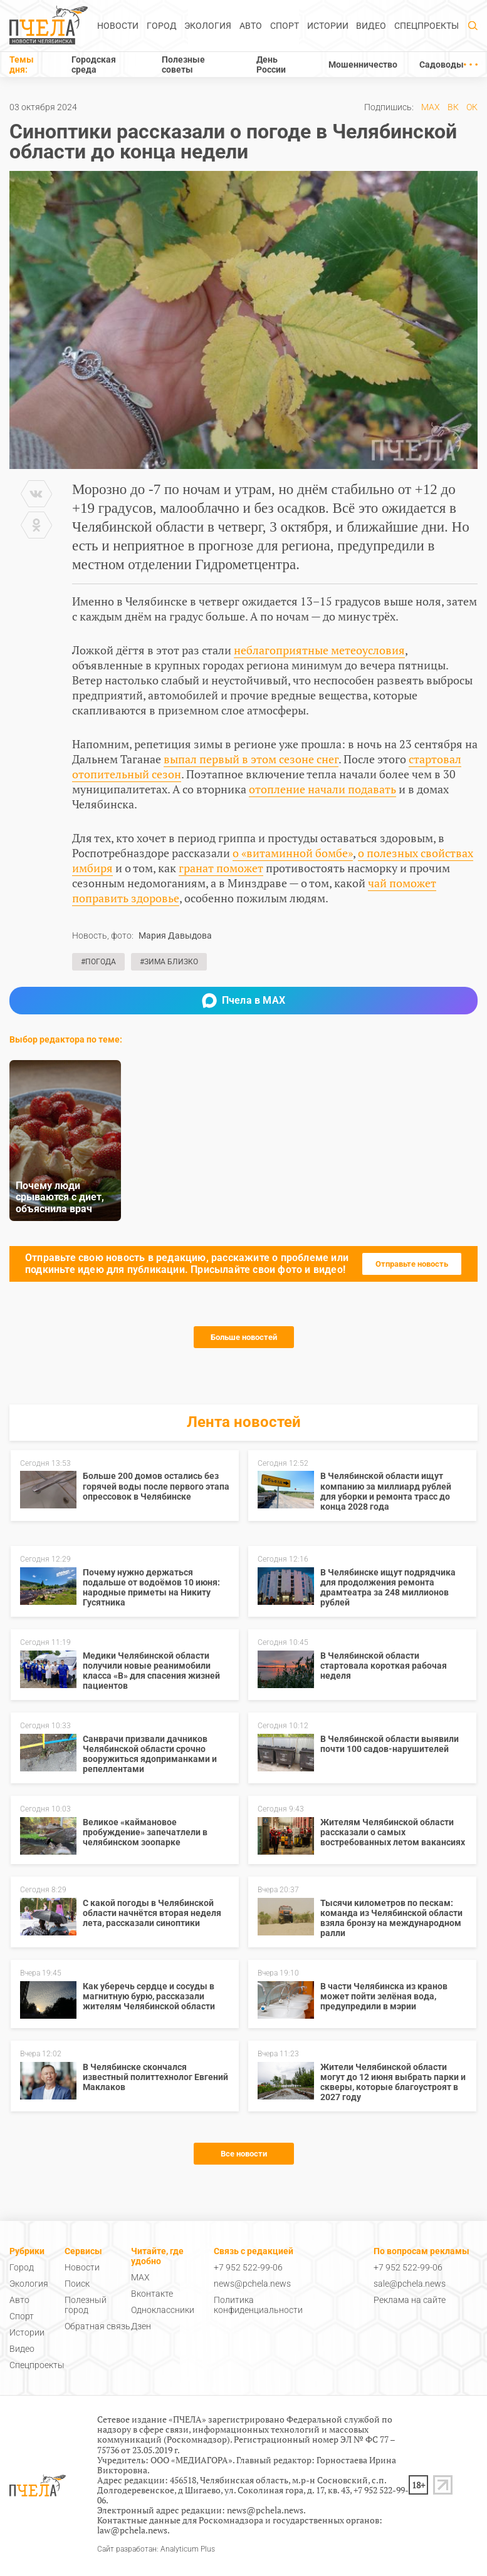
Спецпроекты (426, 26)
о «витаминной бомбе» (293, 852)
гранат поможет (221, 867)
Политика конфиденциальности (258, 2305)
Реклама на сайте (410, 2300)
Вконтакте (152, 2294)
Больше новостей (244, 1337)
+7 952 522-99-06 (248, 2267)
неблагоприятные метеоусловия (319, 649)
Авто (250, 26)
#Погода (98, 961)
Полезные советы (183, 64)
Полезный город (86, 2305)
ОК (472, 107)
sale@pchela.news (410, 2284)
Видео (371, 26)
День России (271, 64)
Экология (207, 26)
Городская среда (93, 64)
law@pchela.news (132, 2530)
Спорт (284, 26)
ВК (453, 107)
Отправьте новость (411, 1264)
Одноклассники (162, 2310)
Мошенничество (362, 64)
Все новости (244, 2153)
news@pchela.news (252, 2284)
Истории (327, 26)
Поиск (77, 2284)
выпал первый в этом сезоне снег (251, 758)
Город (162, 26)
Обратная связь (97, 2326)
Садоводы (441, 64)
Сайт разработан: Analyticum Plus (156, 2549)
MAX (430, 107)
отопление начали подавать (322, 788)
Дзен (141, 2326)
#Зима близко (169, 961)
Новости (118, 26)
